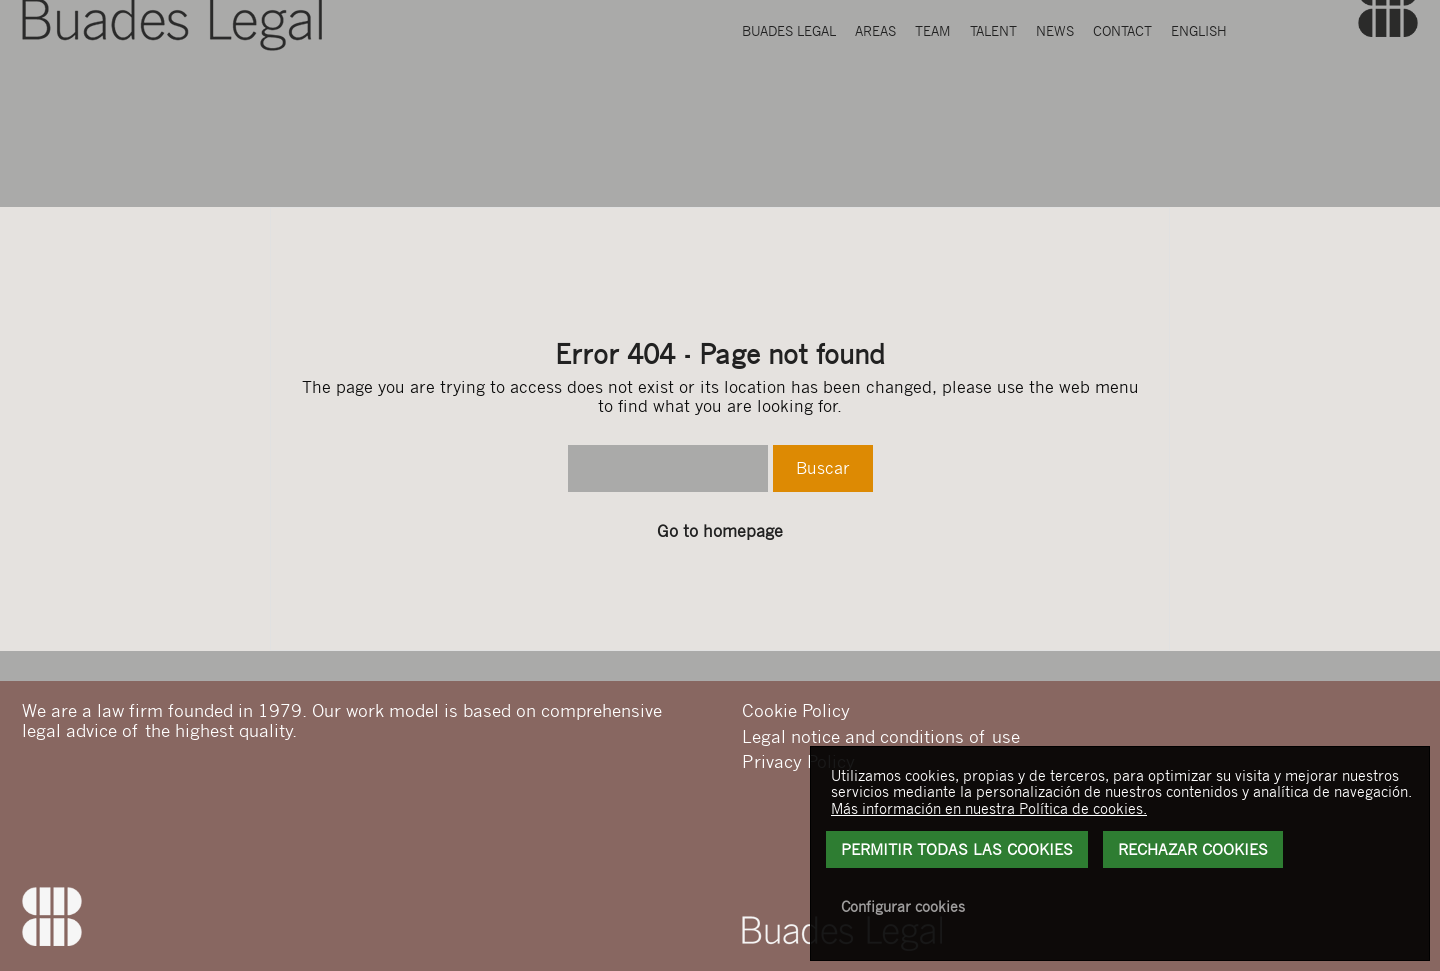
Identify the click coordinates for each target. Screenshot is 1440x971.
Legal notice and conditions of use (881, 736)
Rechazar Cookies (1193, 849)
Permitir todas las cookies (957, 849)
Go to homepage (720, 531)
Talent (993, 113)
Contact (1122, 113)
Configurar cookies (903, 906)
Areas (875, 113)
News (1055, 113)
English (1199, 113)
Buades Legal (789, 113)
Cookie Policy (796, 710)
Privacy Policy (798, 761)
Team (933, 113)
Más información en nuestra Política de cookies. (989, 808)
